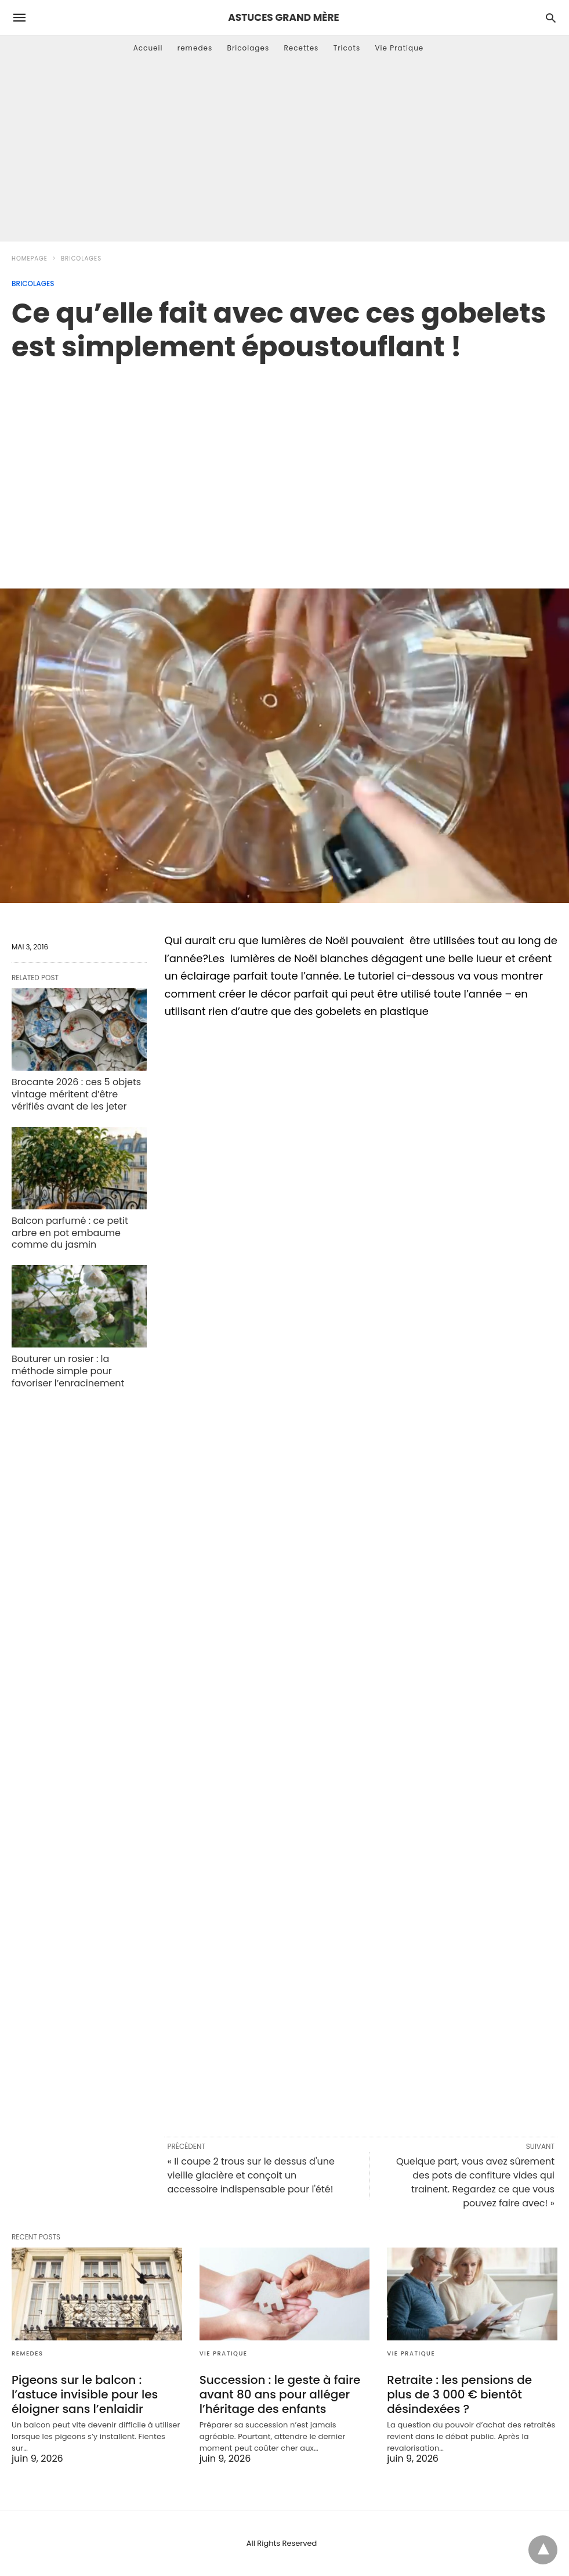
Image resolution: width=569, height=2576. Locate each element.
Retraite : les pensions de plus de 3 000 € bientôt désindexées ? (459, 2394)
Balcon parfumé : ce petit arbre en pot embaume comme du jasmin (70, 1233)
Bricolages (248, 48)
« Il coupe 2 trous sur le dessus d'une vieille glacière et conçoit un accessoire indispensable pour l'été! (250, 2175)
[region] (284, 462)
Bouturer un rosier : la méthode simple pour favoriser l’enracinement (68, 1371)
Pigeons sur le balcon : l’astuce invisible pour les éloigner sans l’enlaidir (85, 2394)
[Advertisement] (284, 154)
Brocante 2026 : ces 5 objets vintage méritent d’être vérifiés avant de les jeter (76, 1094)
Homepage (30, 258)
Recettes (301, 48)
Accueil (148, 48)
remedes (195, 48)
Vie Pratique (399, 48)
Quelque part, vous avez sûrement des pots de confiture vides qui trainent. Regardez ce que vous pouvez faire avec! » (475, 2182)
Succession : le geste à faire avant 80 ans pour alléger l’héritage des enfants (280, 2394)
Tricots (347, 48)
